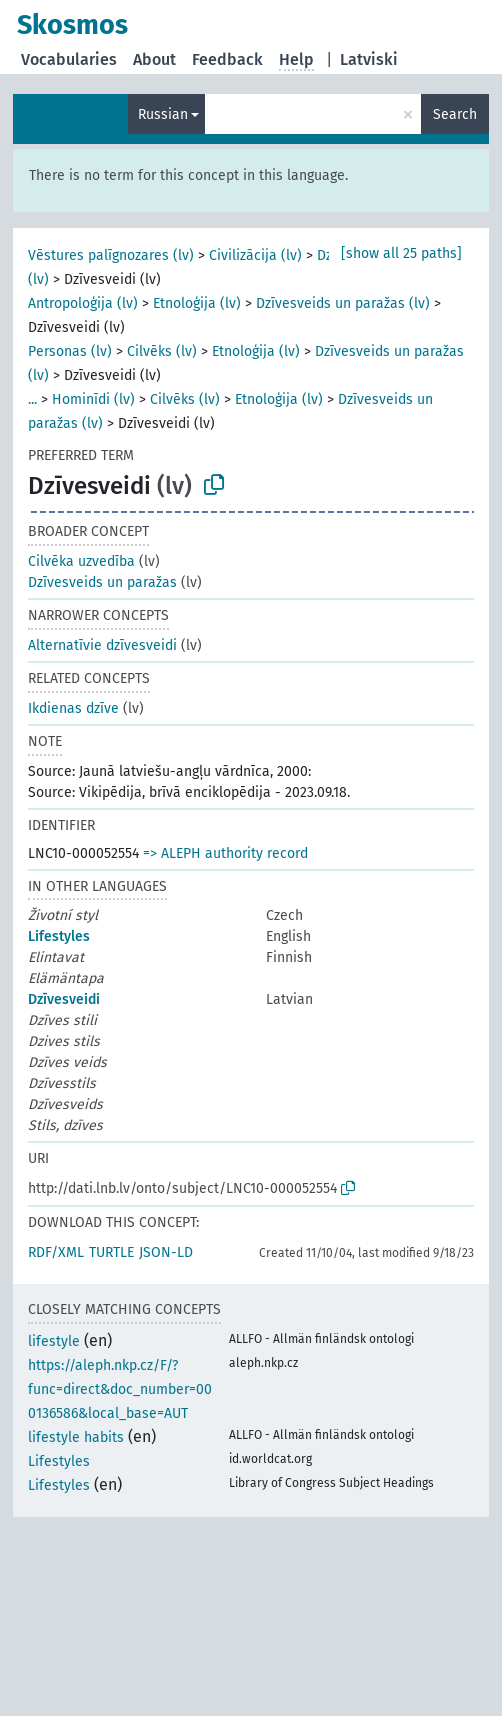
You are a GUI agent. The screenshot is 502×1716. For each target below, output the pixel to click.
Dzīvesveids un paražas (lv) (343, 303)
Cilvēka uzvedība (81, 561)
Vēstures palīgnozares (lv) (111, 255)
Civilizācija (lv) (255, 255)
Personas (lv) (70, 351)
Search (455, 114)
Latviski (369, 59)
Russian (163, 114)
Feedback (227, 59)
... (32, 399)
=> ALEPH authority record (225, 853)
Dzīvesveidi (64, 999)
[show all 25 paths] (401, 253)
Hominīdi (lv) (93, 399)
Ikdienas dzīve (73, 708)
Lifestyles (59, 936)
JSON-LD (166, 1252)
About (154, 59)
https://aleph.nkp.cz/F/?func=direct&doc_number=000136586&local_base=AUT (120, 1389)
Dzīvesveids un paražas (102, 582)
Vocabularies (69, 59)
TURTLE (111, 1252)
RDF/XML (56, 1252)
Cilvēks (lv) (162, 351)
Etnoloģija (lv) (197, 303)
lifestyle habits (76, 1437)
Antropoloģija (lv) (83, 303)
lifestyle (54, 1341)
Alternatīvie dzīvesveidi (102, 645)
